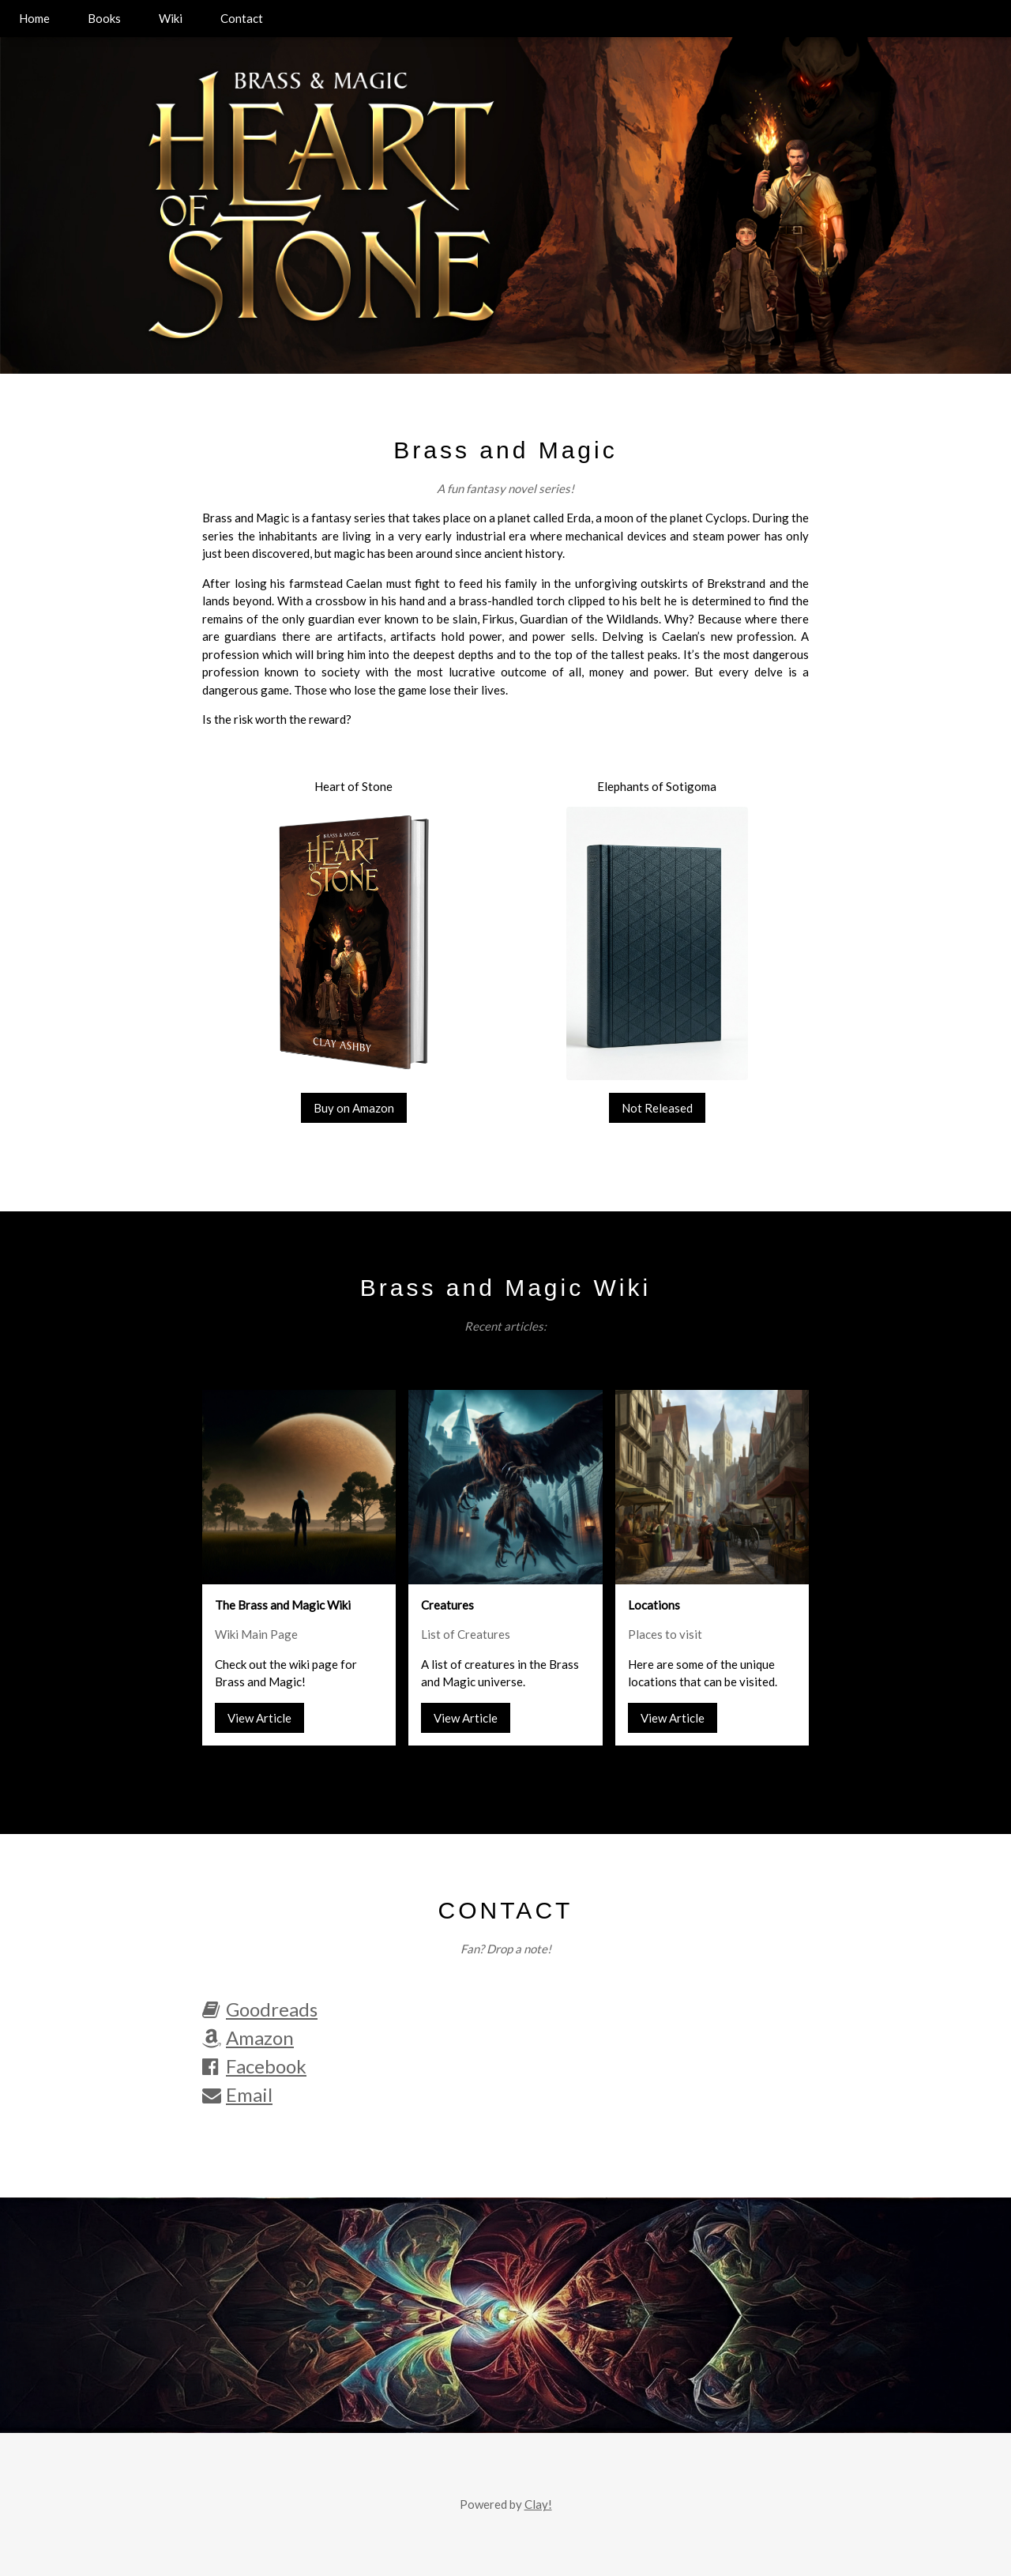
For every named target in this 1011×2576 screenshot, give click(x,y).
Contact (241, 18)
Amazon (248, 2037)
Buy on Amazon (354, 1108)
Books (104, 18)
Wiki (170, 18)
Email (237, 2094)
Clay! (538, 2504)
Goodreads (260, 2009)
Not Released (657, 1108)
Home (34, 18)
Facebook (254, 2065)
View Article (259, 1718)
